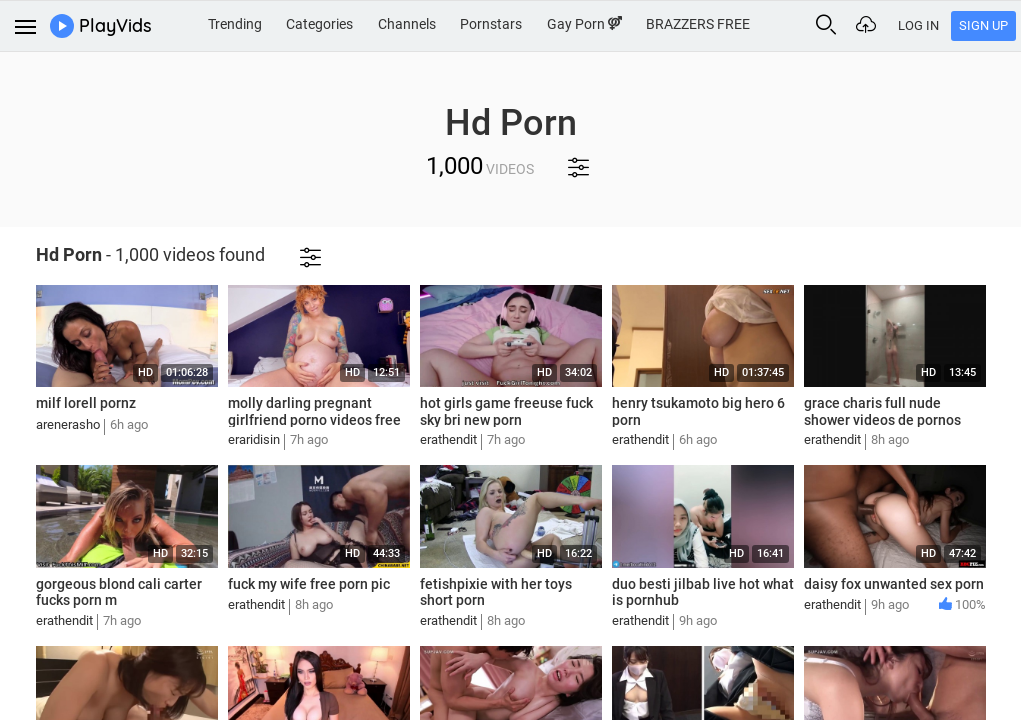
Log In (918, 25)
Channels (407, 24)
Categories (319, 24)
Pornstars (491, 24)
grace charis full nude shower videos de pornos (882, 411)
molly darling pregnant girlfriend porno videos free (314, 411)
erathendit (448, 439)
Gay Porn (584, 24)
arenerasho (68, 424)
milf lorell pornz (86, 403)
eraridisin (254, 439)
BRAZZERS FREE (698, 24)
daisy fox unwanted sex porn (894, 584)
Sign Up (983, 25)
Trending (235, 24)
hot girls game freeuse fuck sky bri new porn (506, 411)
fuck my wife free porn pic (309, 584)
